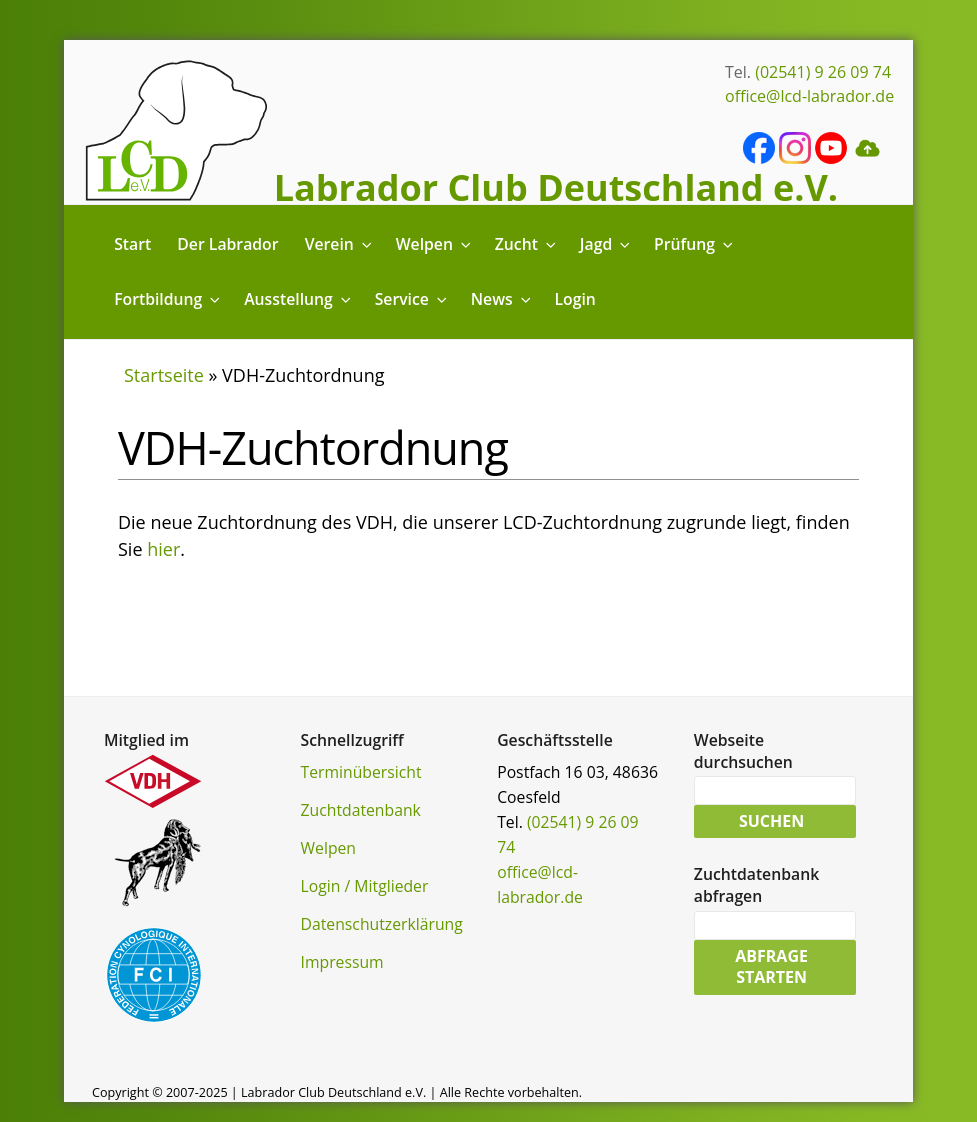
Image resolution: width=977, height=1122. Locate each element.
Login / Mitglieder (365, 886)
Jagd (606, 244)
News (502, 299)
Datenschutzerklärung (382, 924)
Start (132, 244)
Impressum (342, 962)
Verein (340, 244)
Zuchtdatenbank (361, 810)
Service (412, 299)
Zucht (527, 244)
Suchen (771, 823)
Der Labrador (227, 244)
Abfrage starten (771, 972)
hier (163, 549)
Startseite (164, 375)
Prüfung (695, 244)
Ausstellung (298, 299)
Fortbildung (168, 299)
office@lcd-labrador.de (809, 96)
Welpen (435, 244)
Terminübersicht (361, 772)
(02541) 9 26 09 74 (823, 72)
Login (575, 299)
